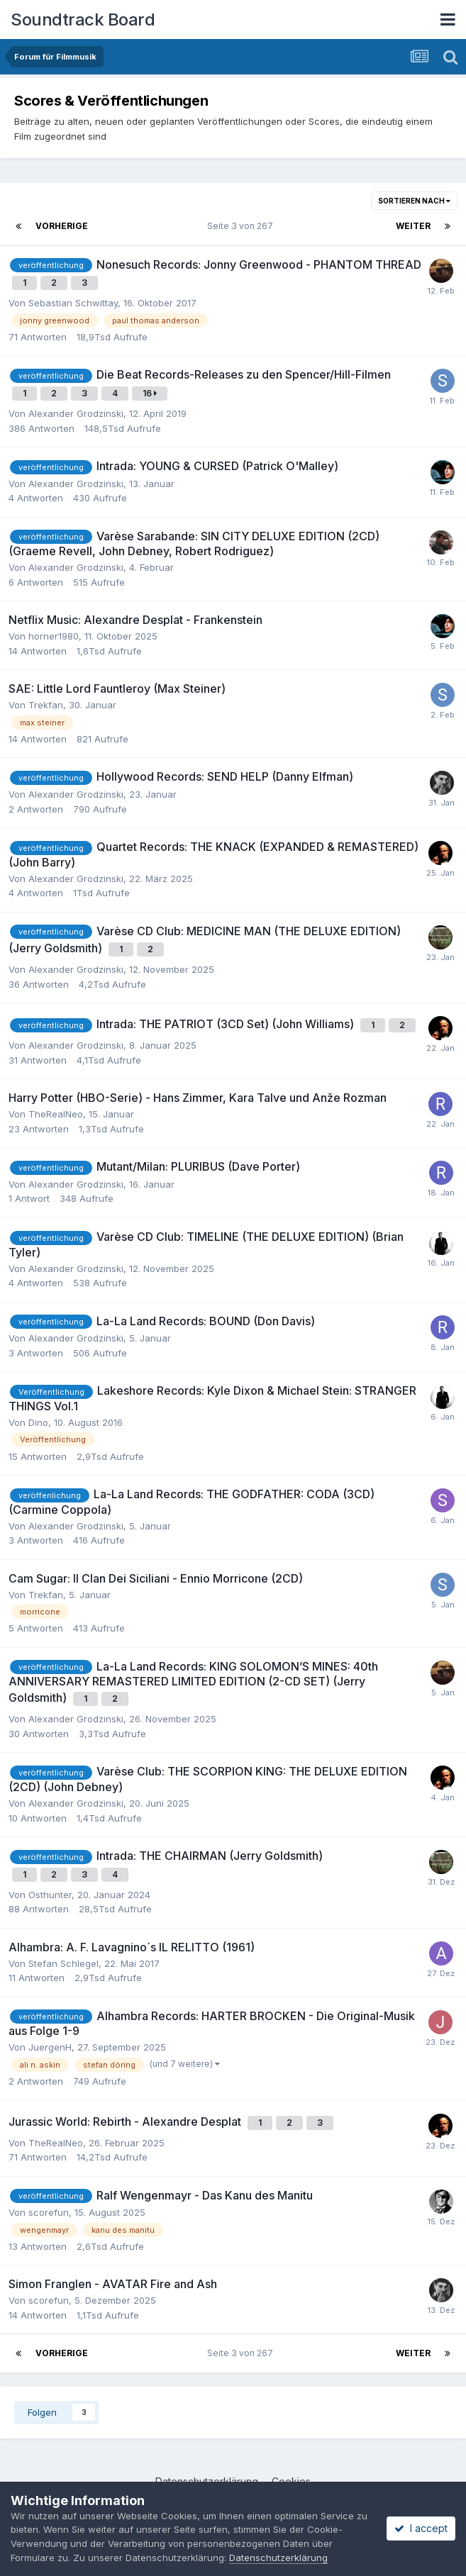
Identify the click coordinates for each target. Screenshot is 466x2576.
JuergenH (50, 2047)
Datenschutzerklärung (278, 2557)
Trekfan (45, 704)
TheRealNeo (55, 1114)
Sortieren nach (414, 200)
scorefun (48, 2212)
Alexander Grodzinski (75, 413)
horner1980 (53, 636)
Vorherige (61, 226)
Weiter (413, 226)
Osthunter (50, 1894)
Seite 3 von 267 (242, 226)
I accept (421, 2528)
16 (150, 393)
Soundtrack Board (83, 19)
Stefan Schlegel (63, 1963)
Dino (38, 1422)
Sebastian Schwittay (73, 302)
